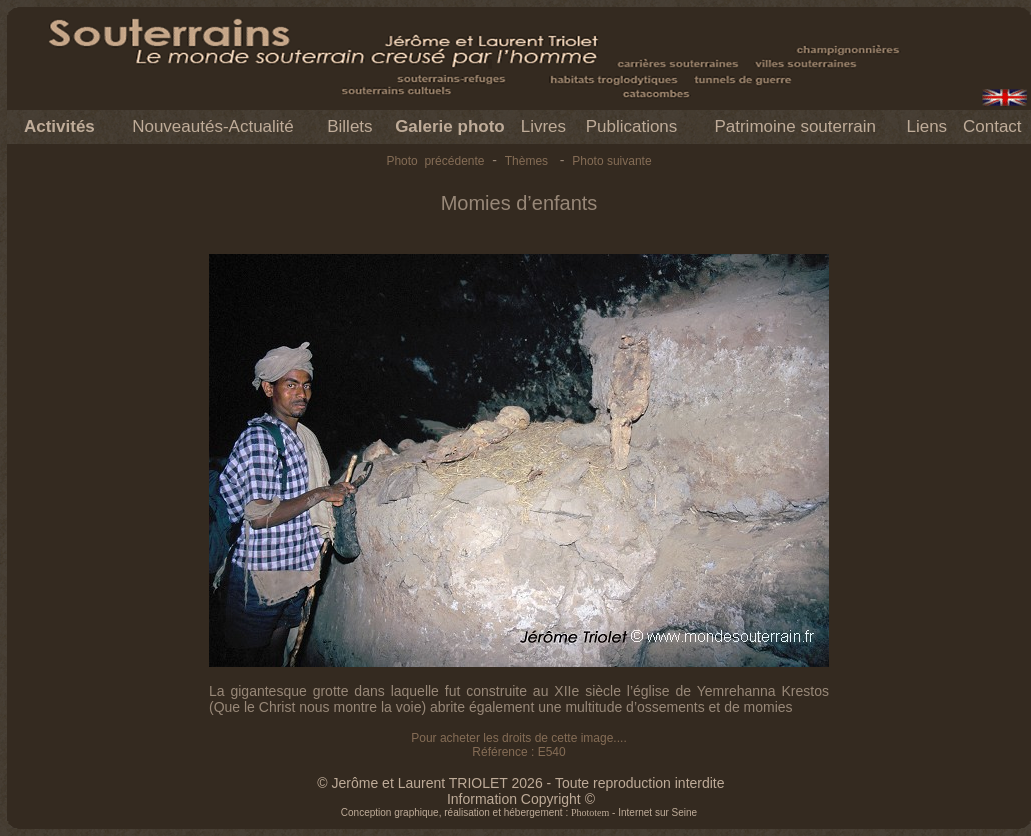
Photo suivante (611, 161)
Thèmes (526, 161)
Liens (926, 126)
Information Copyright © (521, 799)
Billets (349, 126)
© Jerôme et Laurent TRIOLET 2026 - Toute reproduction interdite (520, 783)
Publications (632, 126)
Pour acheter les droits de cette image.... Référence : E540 (518, 745)
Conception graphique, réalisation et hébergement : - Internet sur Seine (519, 812)
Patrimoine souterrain (795, 126)
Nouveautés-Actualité (213, 126)
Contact (992, 126)
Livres (543, 126)
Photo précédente (435, 161)
